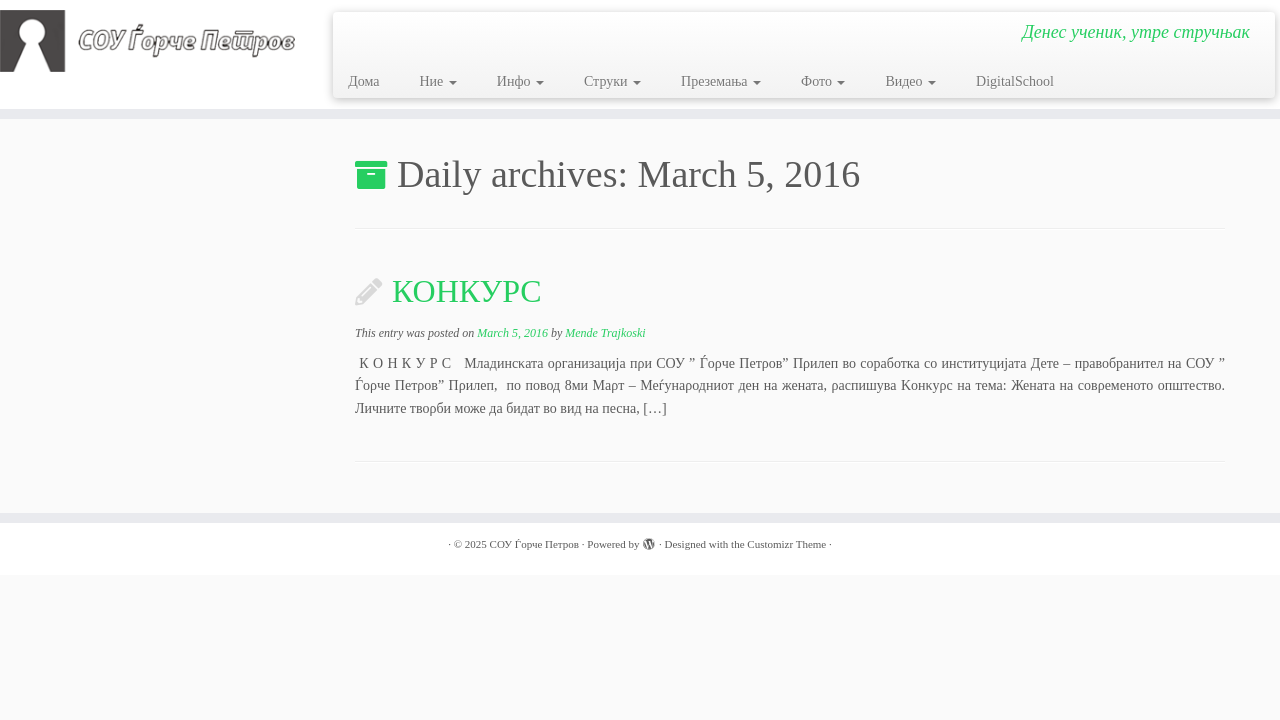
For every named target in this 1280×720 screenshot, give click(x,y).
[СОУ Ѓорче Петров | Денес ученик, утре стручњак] (147, 41)
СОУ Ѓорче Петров (534, 544)
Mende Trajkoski (605, 333)
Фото (823, 81)
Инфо (520, 81)
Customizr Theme (786, 544)
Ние (437, 81)
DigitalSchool (1015, 81)
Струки (612, 81)
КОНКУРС (467, 291)
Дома (363, 81)
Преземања (721, 81)
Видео (910, 81)
